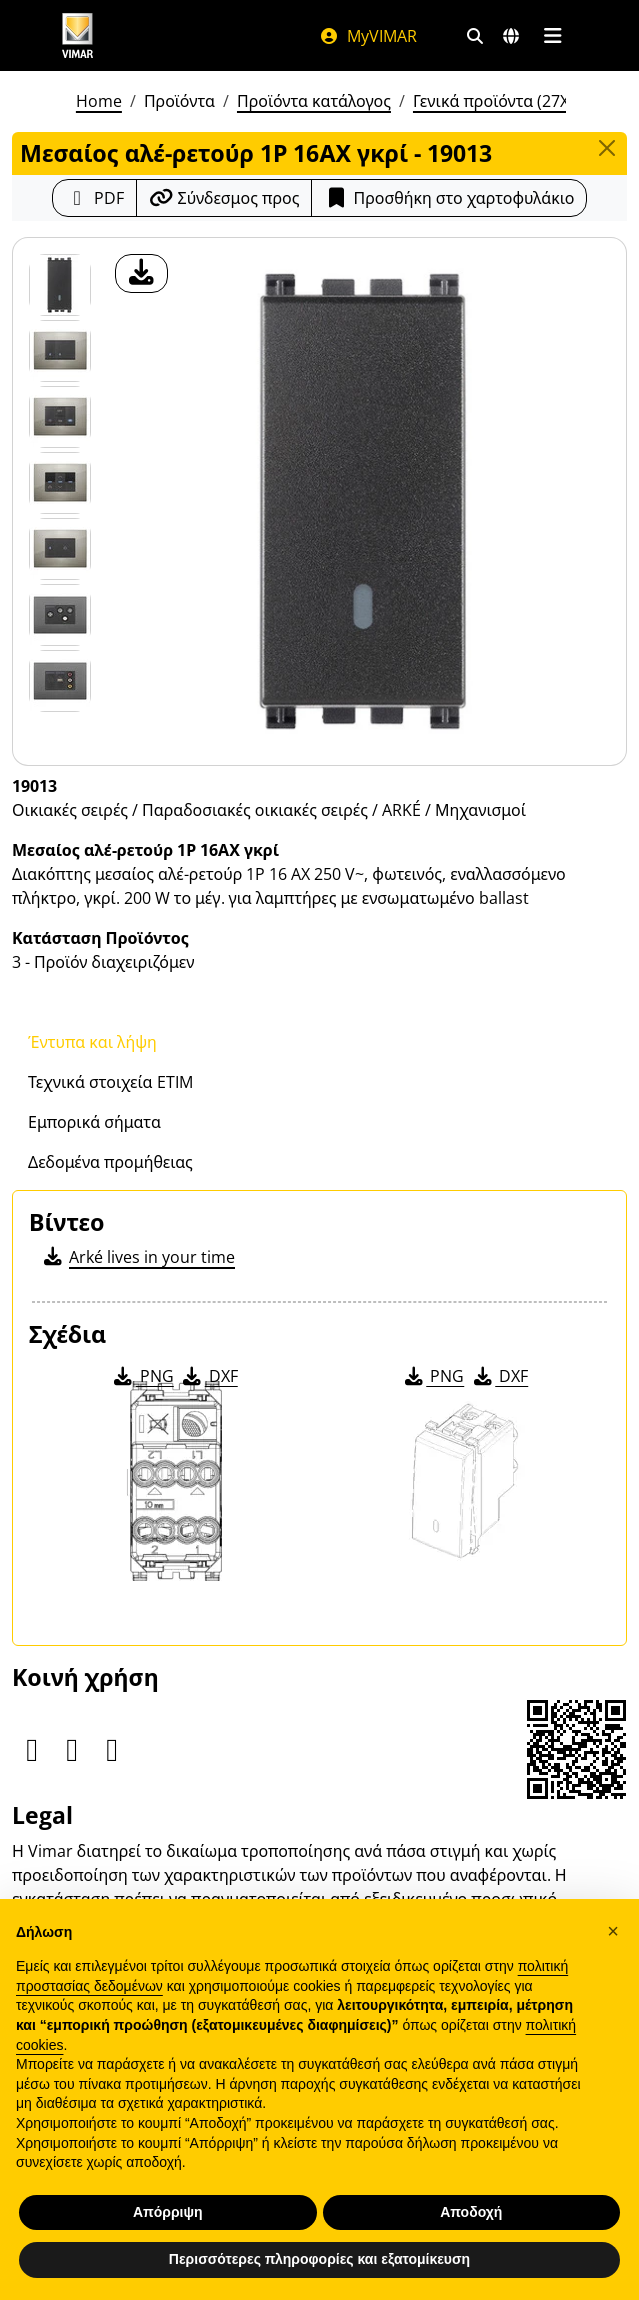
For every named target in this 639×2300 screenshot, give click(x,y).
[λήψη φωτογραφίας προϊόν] (141, 273)
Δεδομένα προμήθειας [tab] (110, 1162)
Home (99, 101)
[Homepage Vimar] (78, 35)
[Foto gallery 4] (60, 549)
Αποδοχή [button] (471, 2212)
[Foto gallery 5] (60, 615)
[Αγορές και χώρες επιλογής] (511, 36)
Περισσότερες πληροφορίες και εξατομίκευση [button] (319, 2259)
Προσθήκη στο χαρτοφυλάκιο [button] (449, 198)
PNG (142, 1376)
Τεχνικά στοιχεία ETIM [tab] (110, 1082)
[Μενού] (553, 36)
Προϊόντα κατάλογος (314, 101)
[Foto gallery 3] (60, 483)
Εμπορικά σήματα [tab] (94, 1122)
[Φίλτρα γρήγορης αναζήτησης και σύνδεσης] (475, 36)
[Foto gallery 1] (60, 351)
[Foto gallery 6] (60, 681)
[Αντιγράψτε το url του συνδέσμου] (224, 198)
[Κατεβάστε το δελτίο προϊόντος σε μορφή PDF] (94, 198)
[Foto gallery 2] (60, 417)
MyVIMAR (368, 36)
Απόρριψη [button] (168, 2212)
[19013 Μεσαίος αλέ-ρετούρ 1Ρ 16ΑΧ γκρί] (60, 285)
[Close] (607, 148)
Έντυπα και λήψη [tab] (92, 1042)
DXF (209, 1376)
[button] (613, 1931)
